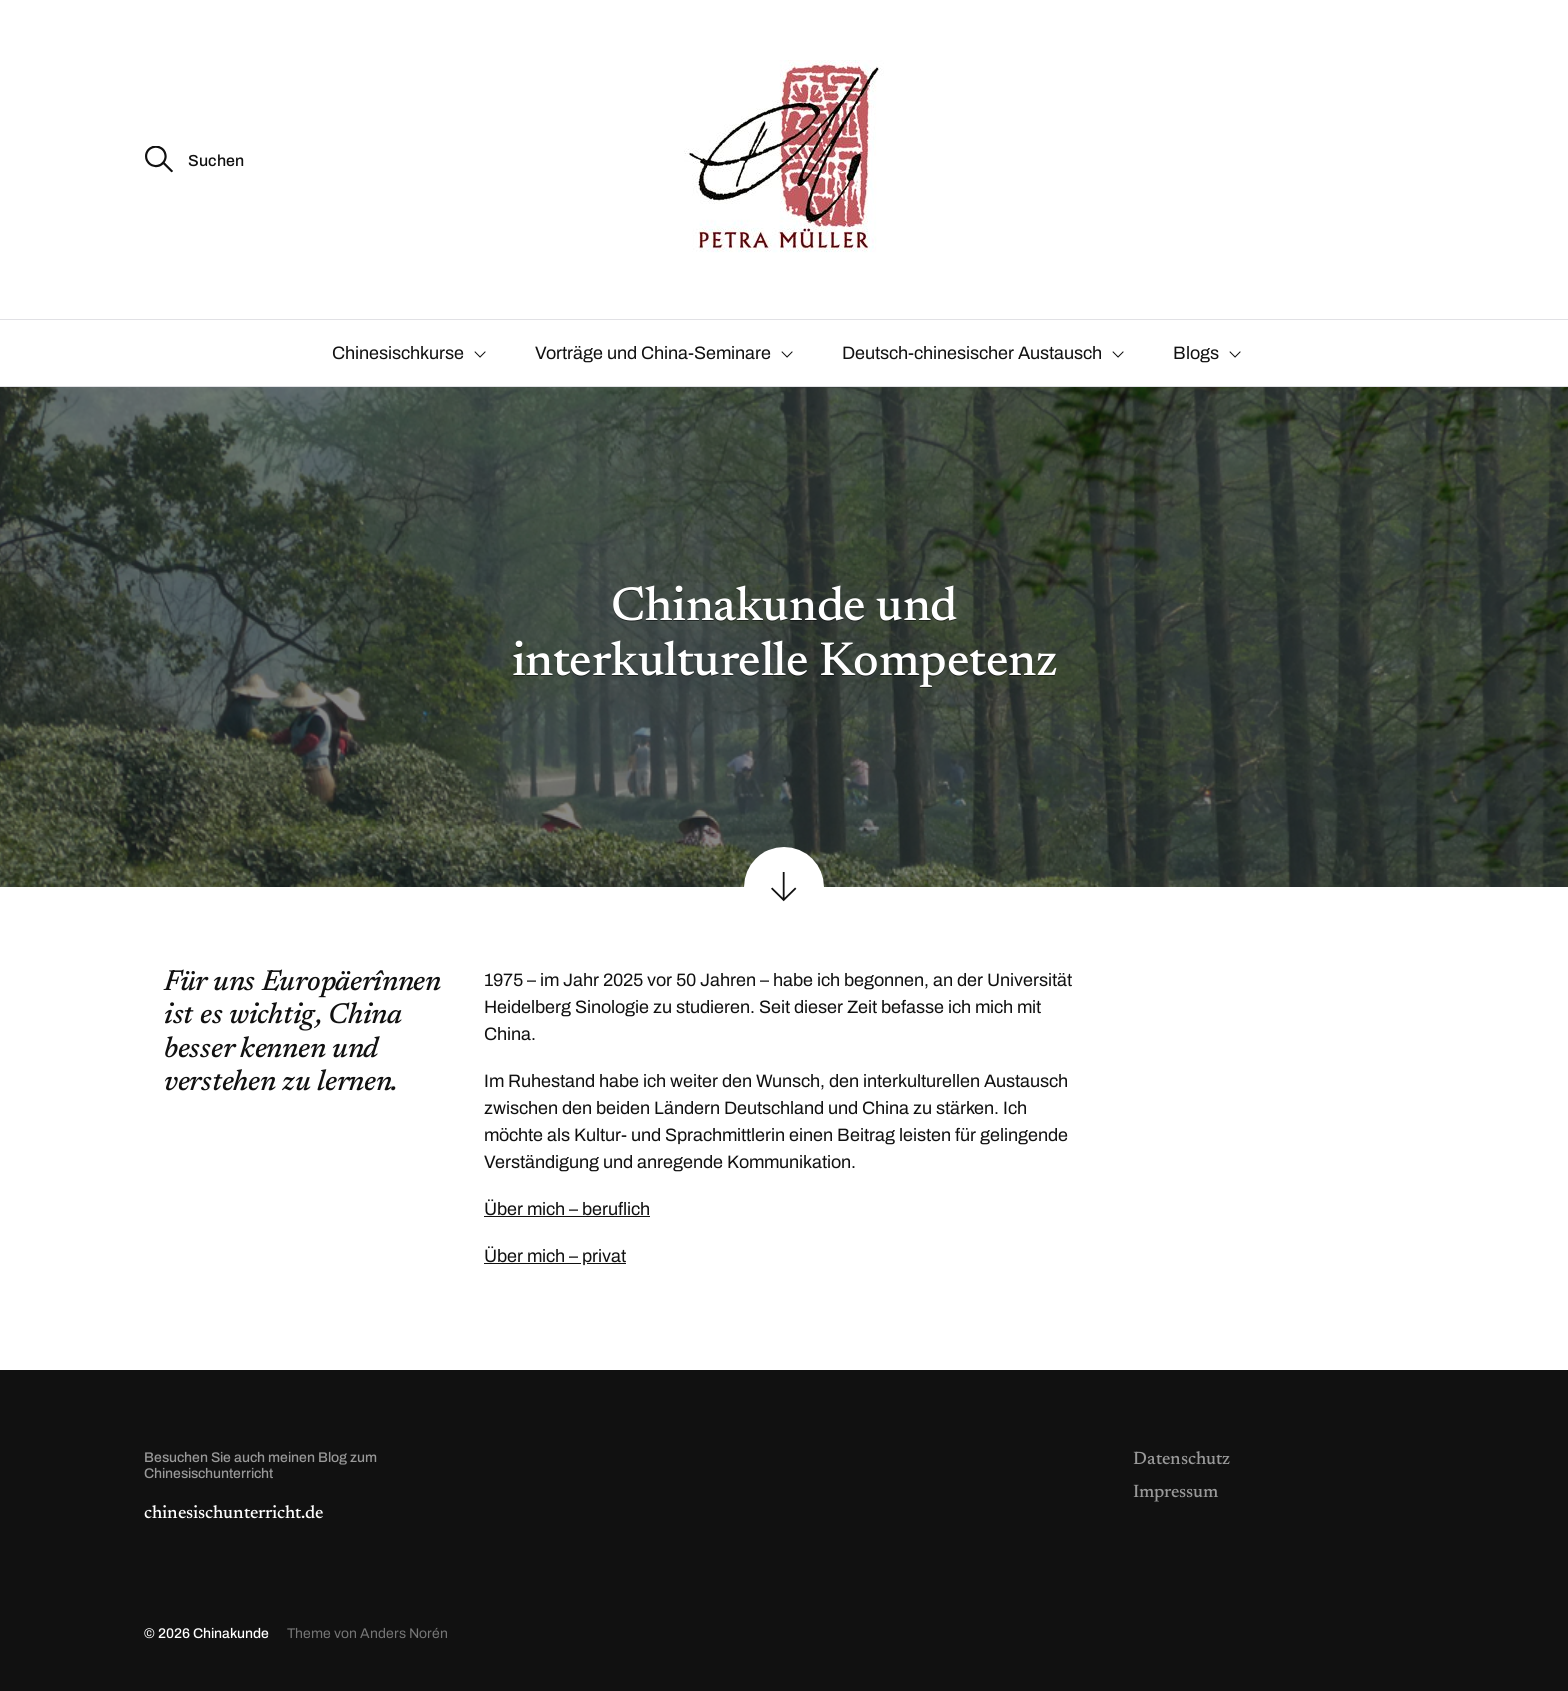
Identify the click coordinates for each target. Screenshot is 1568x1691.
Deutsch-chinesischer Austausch (972, 353)
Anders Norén (404, 1633)
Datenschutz (1181, 1460)
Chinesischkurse (398, 353)
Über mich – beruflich (567, 1209)
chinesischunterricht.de (233, 1514)
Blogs (1196, 353)
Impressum (1175, 1493)
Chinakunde (231, 1633)
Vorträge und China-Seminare (653, 353)
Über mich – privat (555, 1256)
